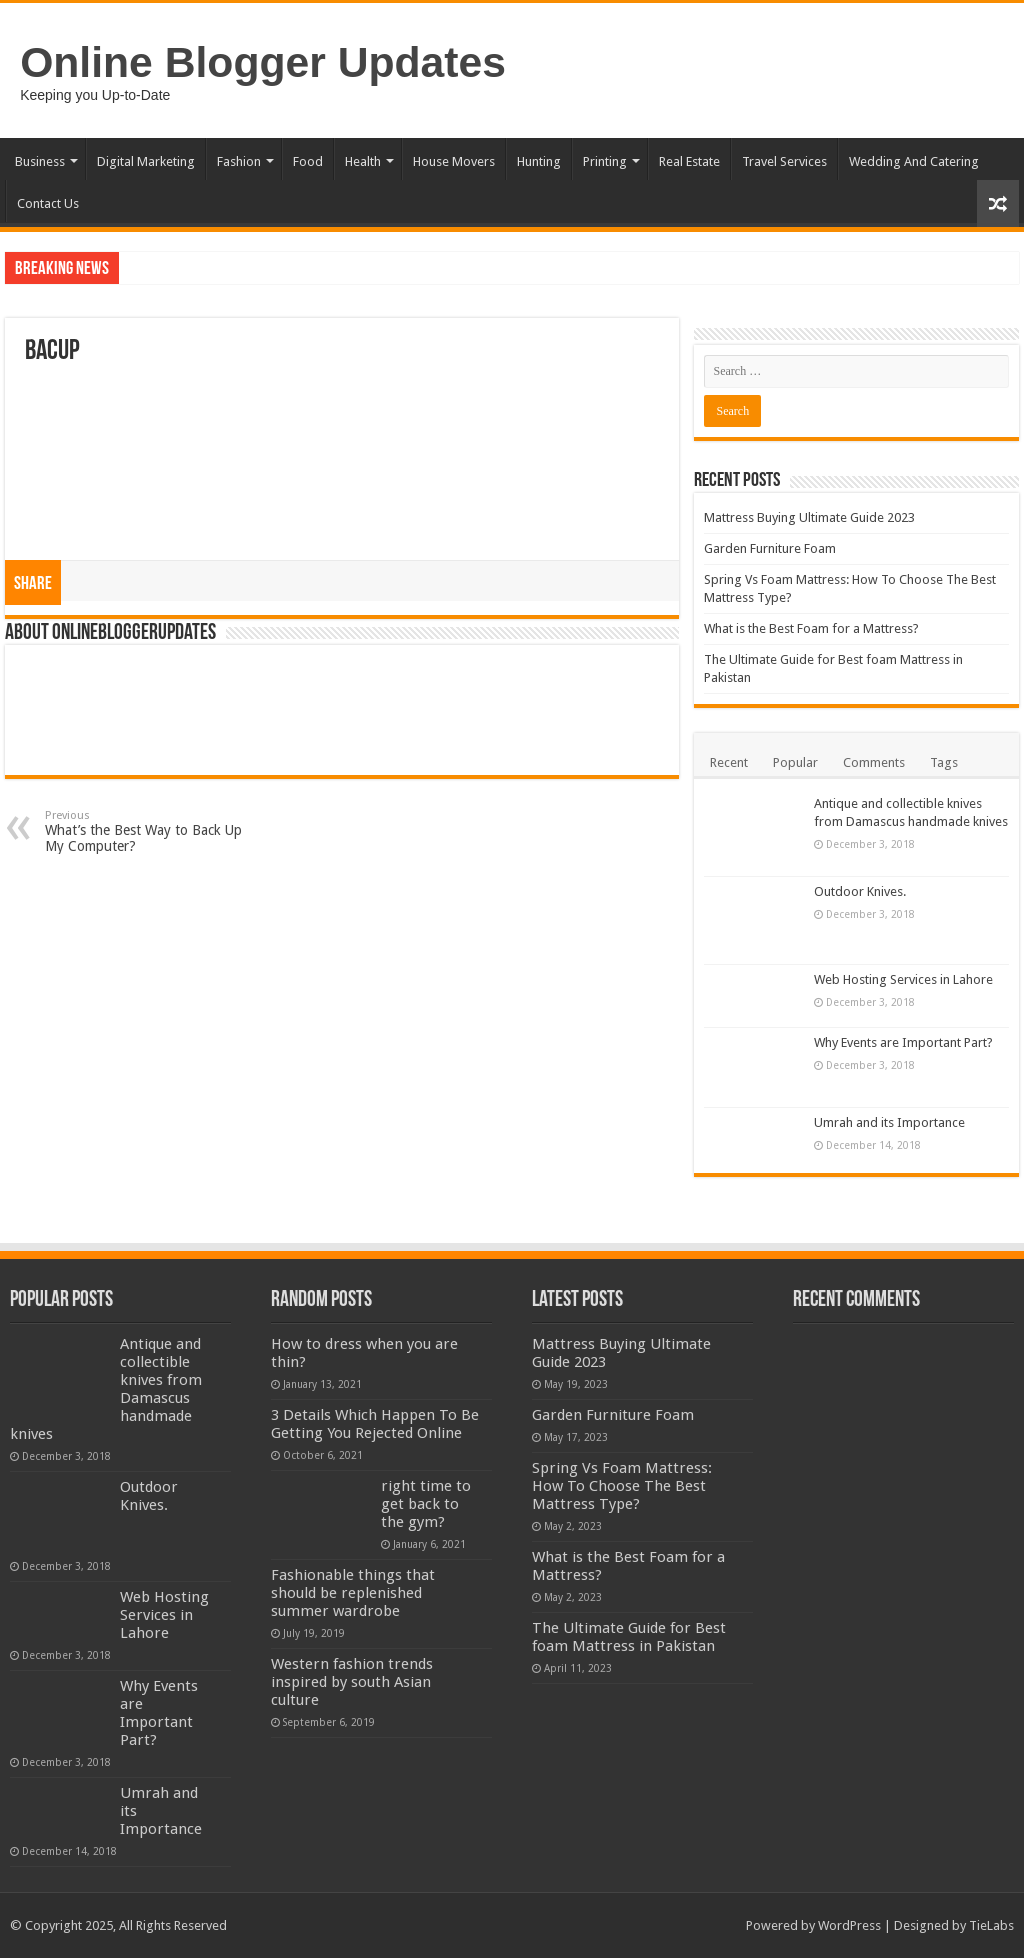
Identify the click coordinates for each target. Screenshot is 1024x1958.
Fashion (239, 161)
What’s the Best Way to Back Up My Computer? (147, 831)
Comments (874, 762)
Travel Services (784, 161)
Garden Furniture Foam (770, 548)
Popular (795, 762)
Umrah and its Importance (889, 1122)
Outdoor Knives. (860, 891)
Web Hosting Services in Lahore (903, 979)
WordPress (849, 1925)
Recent (729, 762)
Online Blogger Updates (263, 62)
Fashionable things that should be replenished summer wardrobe (353, 1593)
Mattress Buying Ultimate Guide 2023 (809, 517)
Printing (605, 161)
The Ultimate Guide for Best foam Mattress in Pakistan (629, 1637)
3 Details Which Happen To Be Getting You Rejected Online (375, 1424)
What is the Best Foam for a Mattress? (811, 628)
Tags (944, 762)
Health (363, 161)
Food (308, 161)
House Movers (454, 161)
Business (40, 161)
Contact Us (48, 203)
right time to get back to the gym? (426, 1504)
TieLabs (991, 1925)
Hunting (539, 161)
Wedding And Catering (914, 161)
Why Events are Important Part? (903, 1042)
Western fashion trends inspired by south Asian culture (352, 1682)
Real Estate (689, 161)
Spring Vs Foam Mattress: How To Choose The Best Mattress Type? (622, 1486)
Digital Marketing (146, 161)
